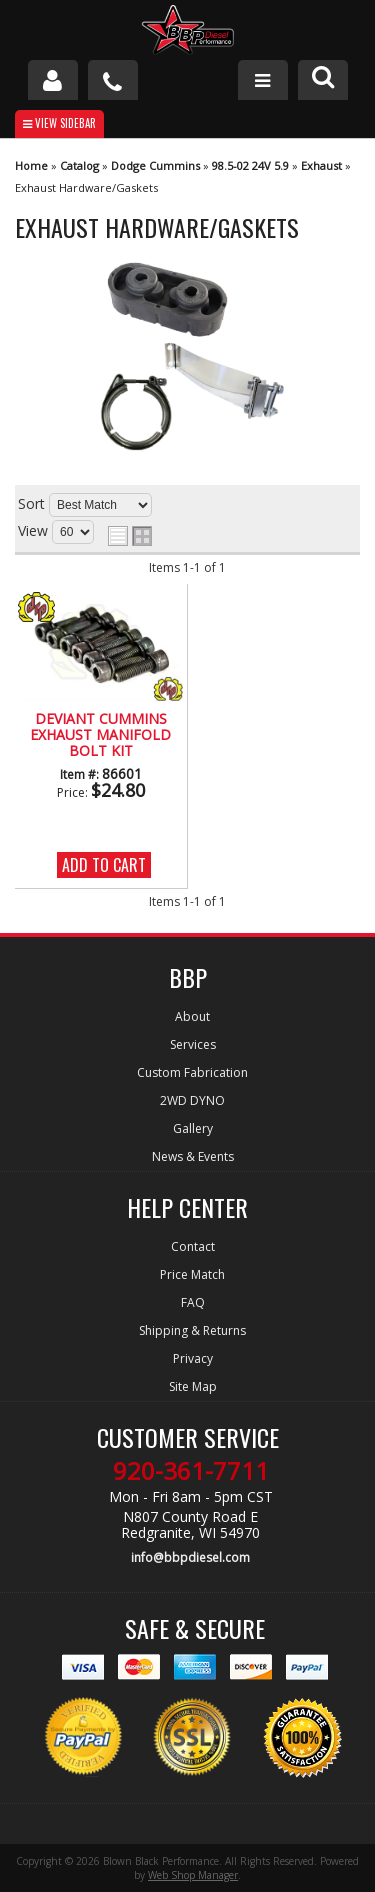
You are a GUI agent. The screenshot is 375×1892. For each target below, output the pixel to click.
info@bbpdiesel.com (190, 1557)
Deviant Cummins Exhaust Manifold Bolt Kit (100, 736)
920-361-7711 (191, 1471)
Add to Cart (104, 865)
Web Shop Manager (193, 1875)
